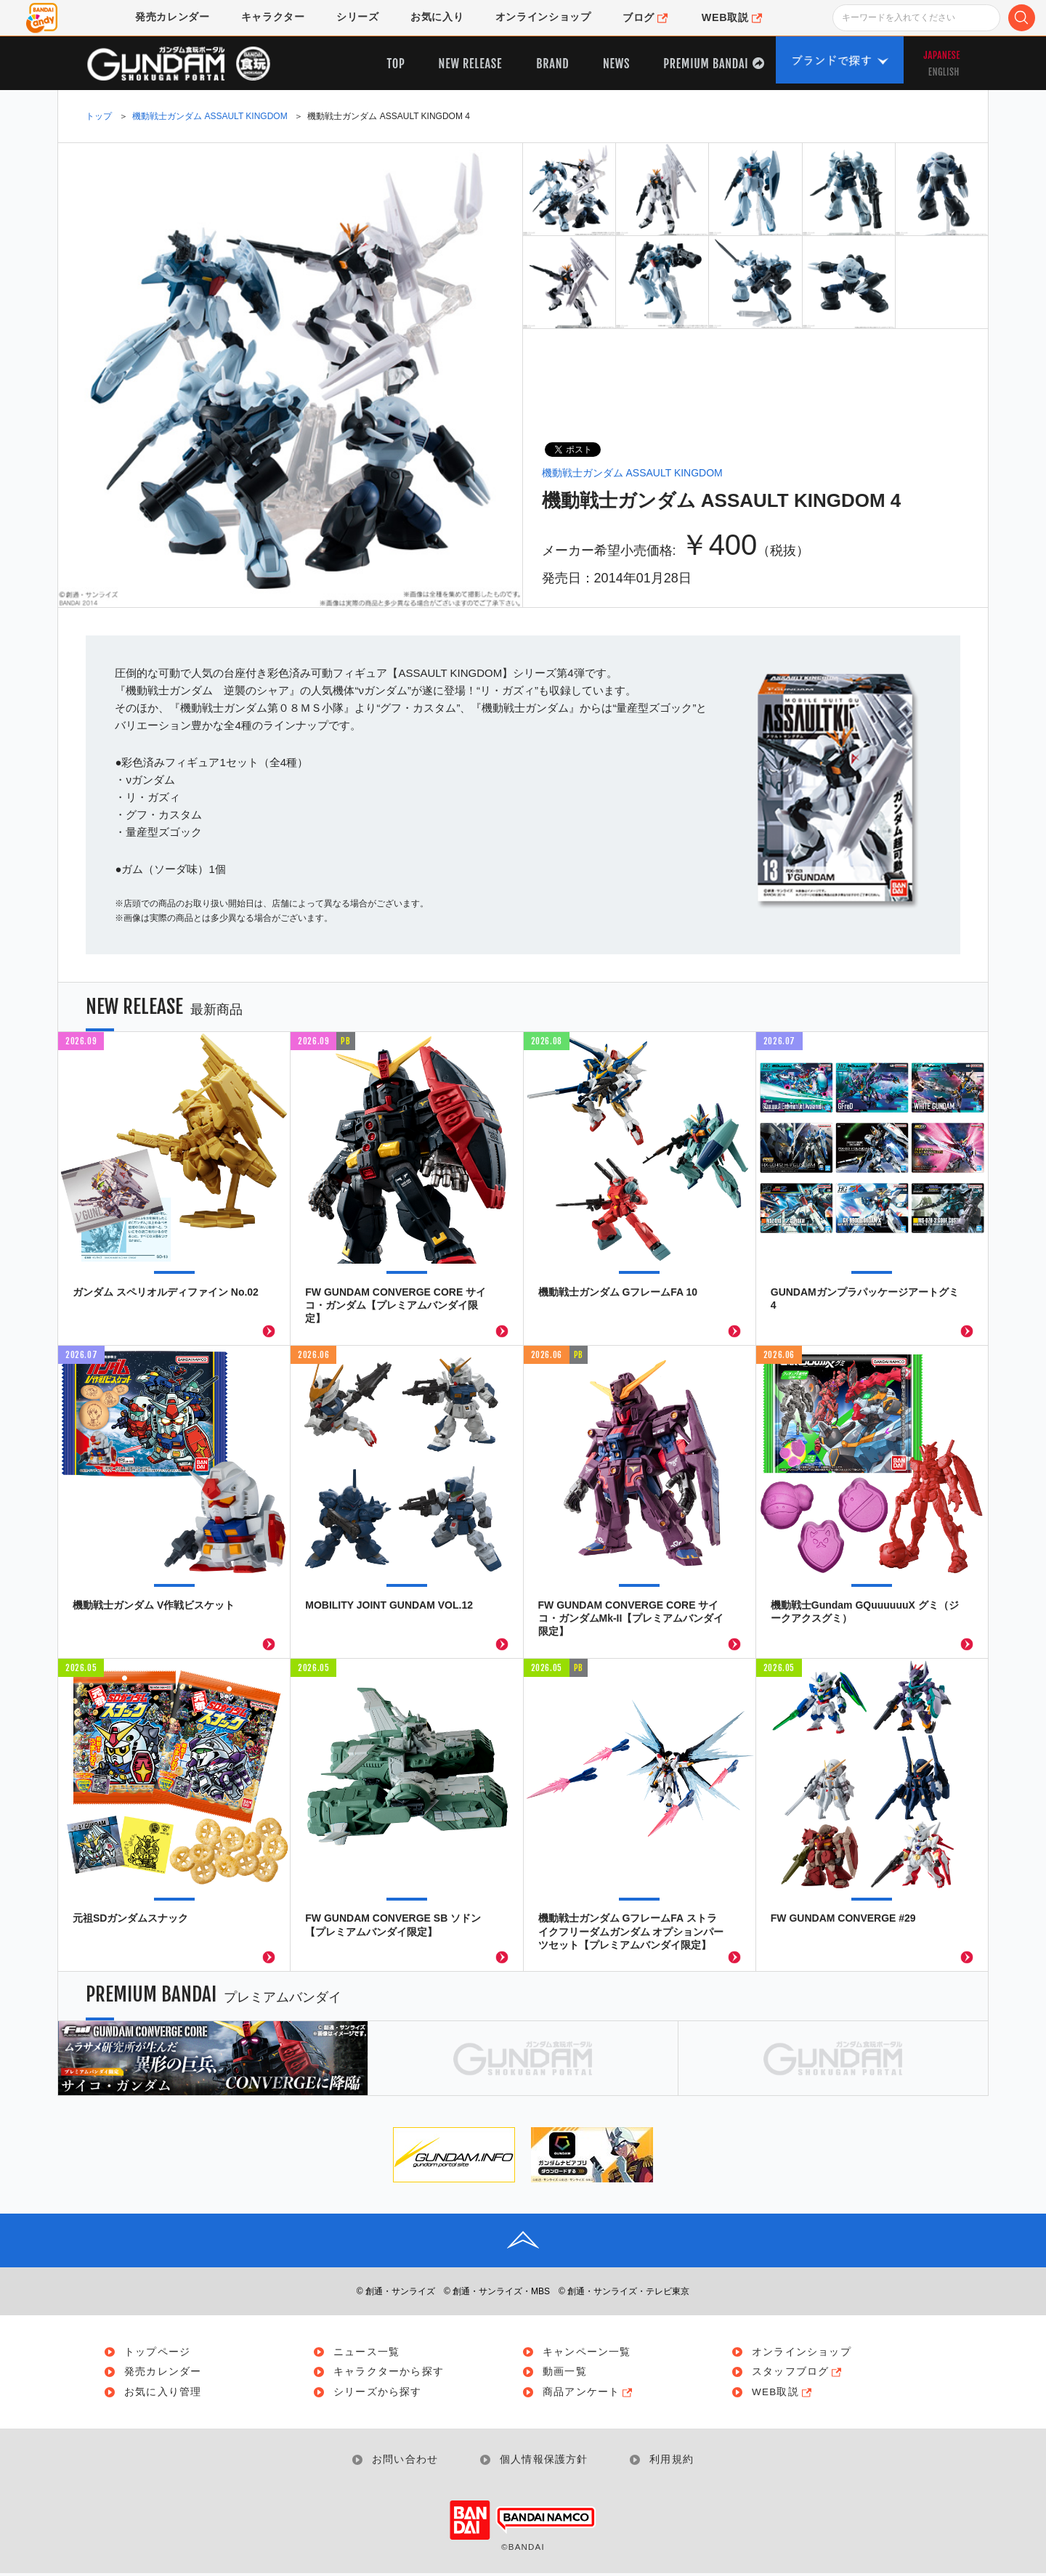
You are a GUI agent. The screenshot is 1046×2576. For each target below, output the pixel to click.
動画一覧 (566, 2373)
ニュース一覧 (368, 2352)
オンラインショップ (803, 2352)
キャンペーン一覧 (588, 2352)
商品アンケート (590, 2394)
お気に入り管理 (164, 2394)
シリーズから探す (379, 2394)
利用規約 (674, 2462)
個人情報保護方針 (544, 2462)
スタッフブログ (799, 2373)
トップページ (159, 2352)
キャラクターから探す (390, 2373)
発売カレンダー (164, 2373)
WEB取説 (785, 2394)
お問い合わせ (404, 2462)
